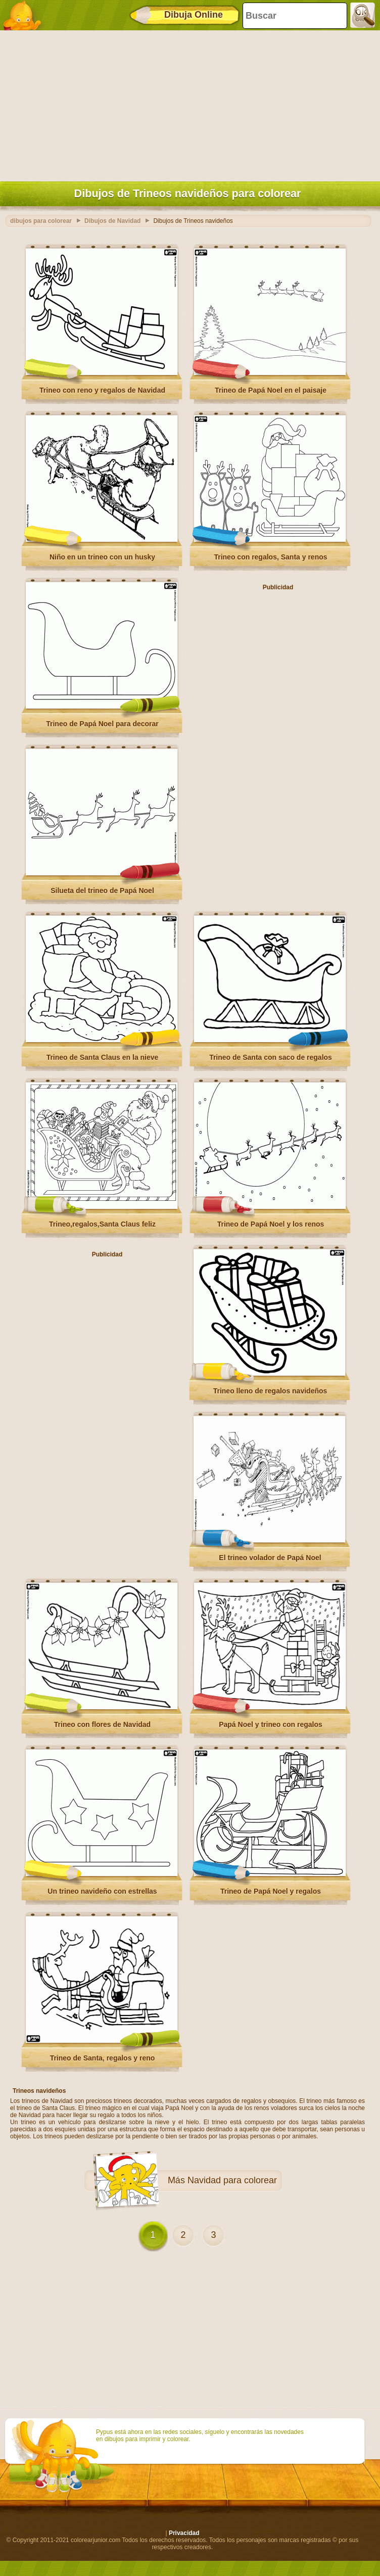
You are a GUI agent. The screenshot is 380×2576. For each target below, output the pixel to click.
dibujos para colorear (41, 220)
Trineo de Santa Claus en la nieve (102, 1057)
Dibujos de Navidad (112, 220)
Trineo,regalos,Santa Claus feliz (102, 1224)
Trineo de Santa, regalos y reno (102, 2058)
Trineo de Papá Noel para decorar (102, 724)
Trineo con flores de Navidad (102, 1724)
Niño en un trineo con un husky (102, 557)
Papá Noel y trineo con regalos (270, 1724)
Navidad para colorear (232, 2180)
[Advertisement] (187, 103)
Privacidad (184, 2533)
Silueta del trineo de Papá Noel (102, 890)
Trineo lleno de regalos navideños (270, 1391)
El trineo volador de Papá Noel (270, 1558)
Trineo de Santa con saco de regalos (270, 1057)
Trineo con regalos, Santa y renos (270, 557)
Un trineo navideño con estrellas (102, 1891)
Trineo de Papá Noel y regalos (270, 1891)
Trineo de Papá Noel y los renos (270, 1224)
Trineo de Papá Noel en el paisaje (270, 390)
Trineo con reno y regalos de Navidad (102, 390)
